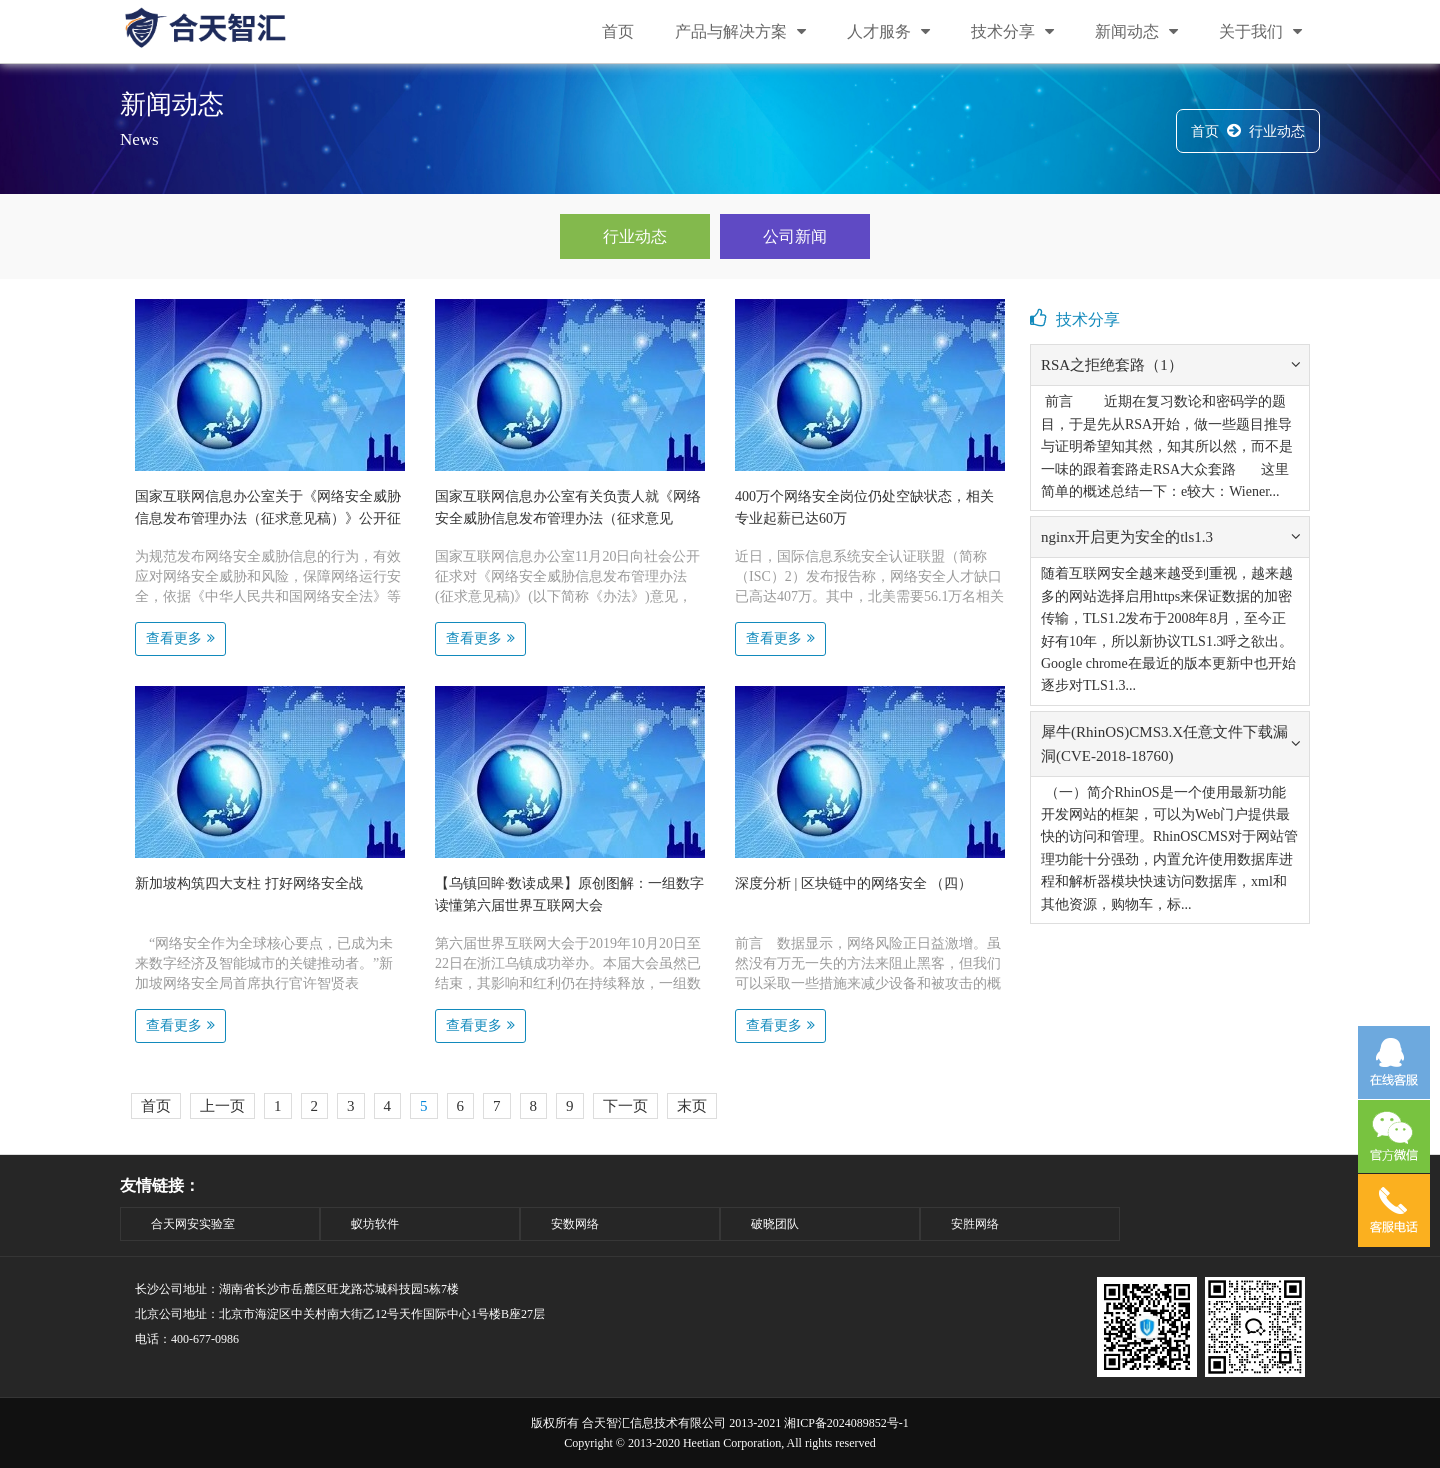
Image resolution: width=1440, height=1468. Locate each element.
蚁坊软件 (375, 1224)
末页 (692, 1106)
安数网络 (575, 1224)
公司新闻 (795, 236)
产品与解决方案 (740, 31)
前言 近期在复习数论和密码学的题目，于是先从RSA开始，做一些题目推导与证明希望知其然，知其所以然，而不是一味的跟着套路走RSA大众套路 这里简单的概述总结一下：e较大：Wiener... (1167, 446)
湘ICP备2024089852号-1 (846, 1423)
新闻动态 (1136, 31)
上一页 (222, 1106)
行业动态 (1277, 131)
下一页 (625, 1106)
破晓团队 (775, 1224)
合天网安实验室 (193, 1224)
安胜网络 (975, 1224)
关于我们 (1260, 31)
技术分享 (1012, 31)
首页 (618, 31)
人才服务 (888, 31)
